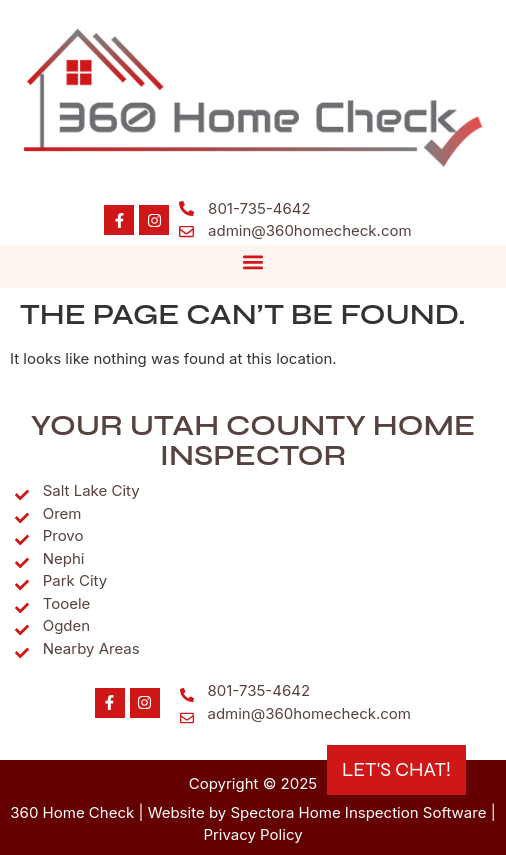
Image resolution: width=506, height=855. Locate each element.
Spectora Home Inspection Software (358, 812)
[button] (253, 261)
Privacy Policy (252, 834)
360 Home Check (72, 812)
